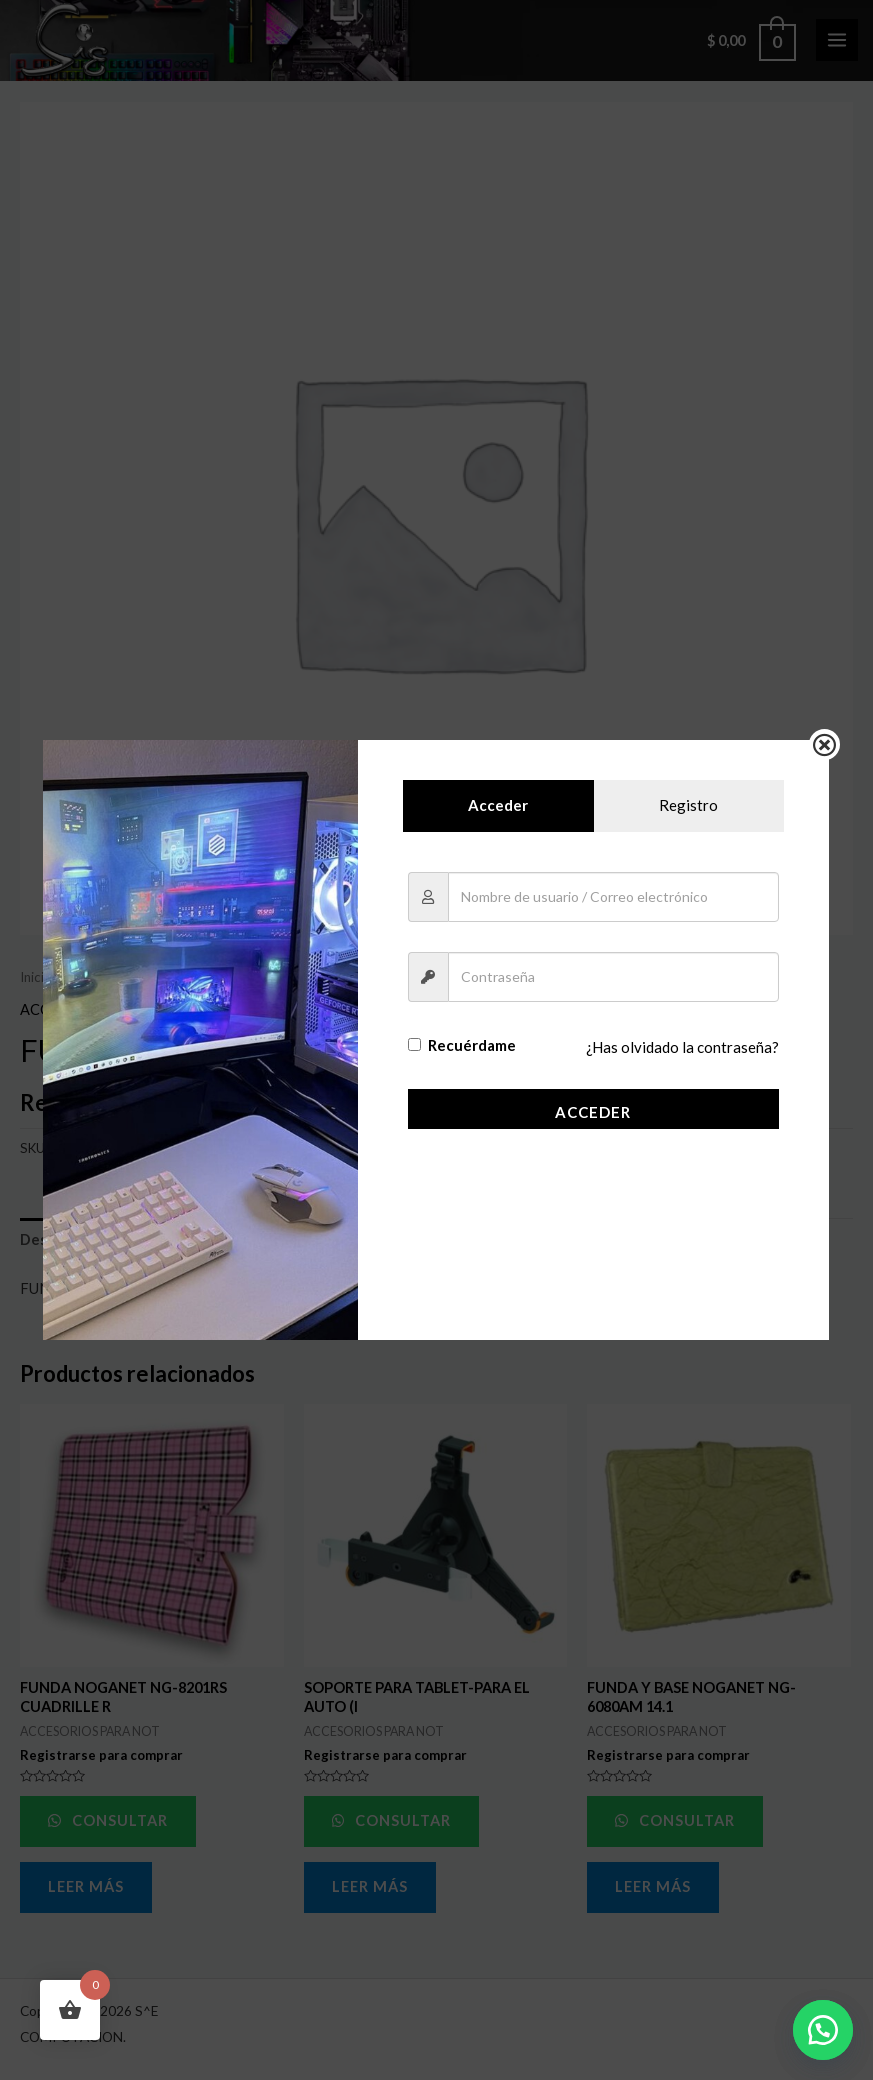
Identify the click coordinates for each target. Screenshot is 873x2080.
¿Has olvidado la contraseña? (684, 1047)
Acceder (593, 1112)
